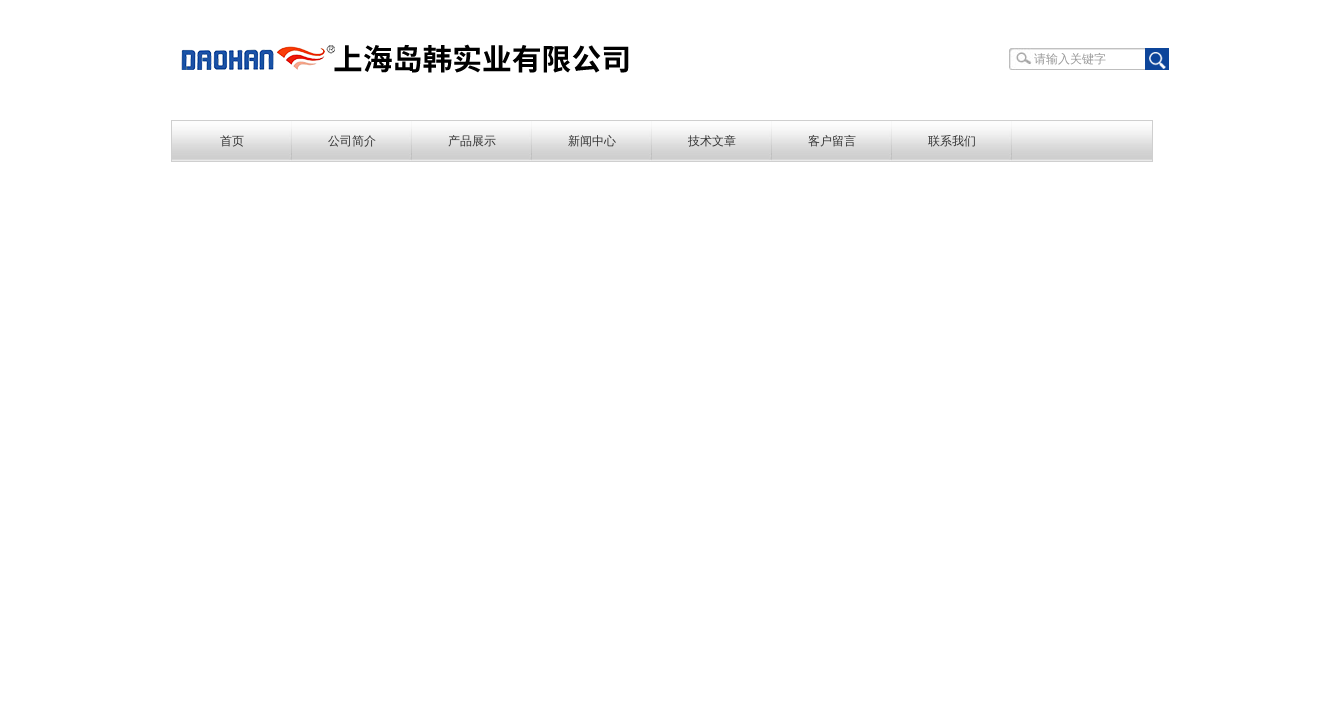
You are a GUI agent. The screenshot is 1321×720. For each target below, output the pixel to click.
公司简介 (352, 141)
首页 (232, 141)
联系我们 (952, 141)
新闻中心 (592, 141)
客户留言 (832, 141)
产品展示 (472, 141)
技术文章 (712, 141)
